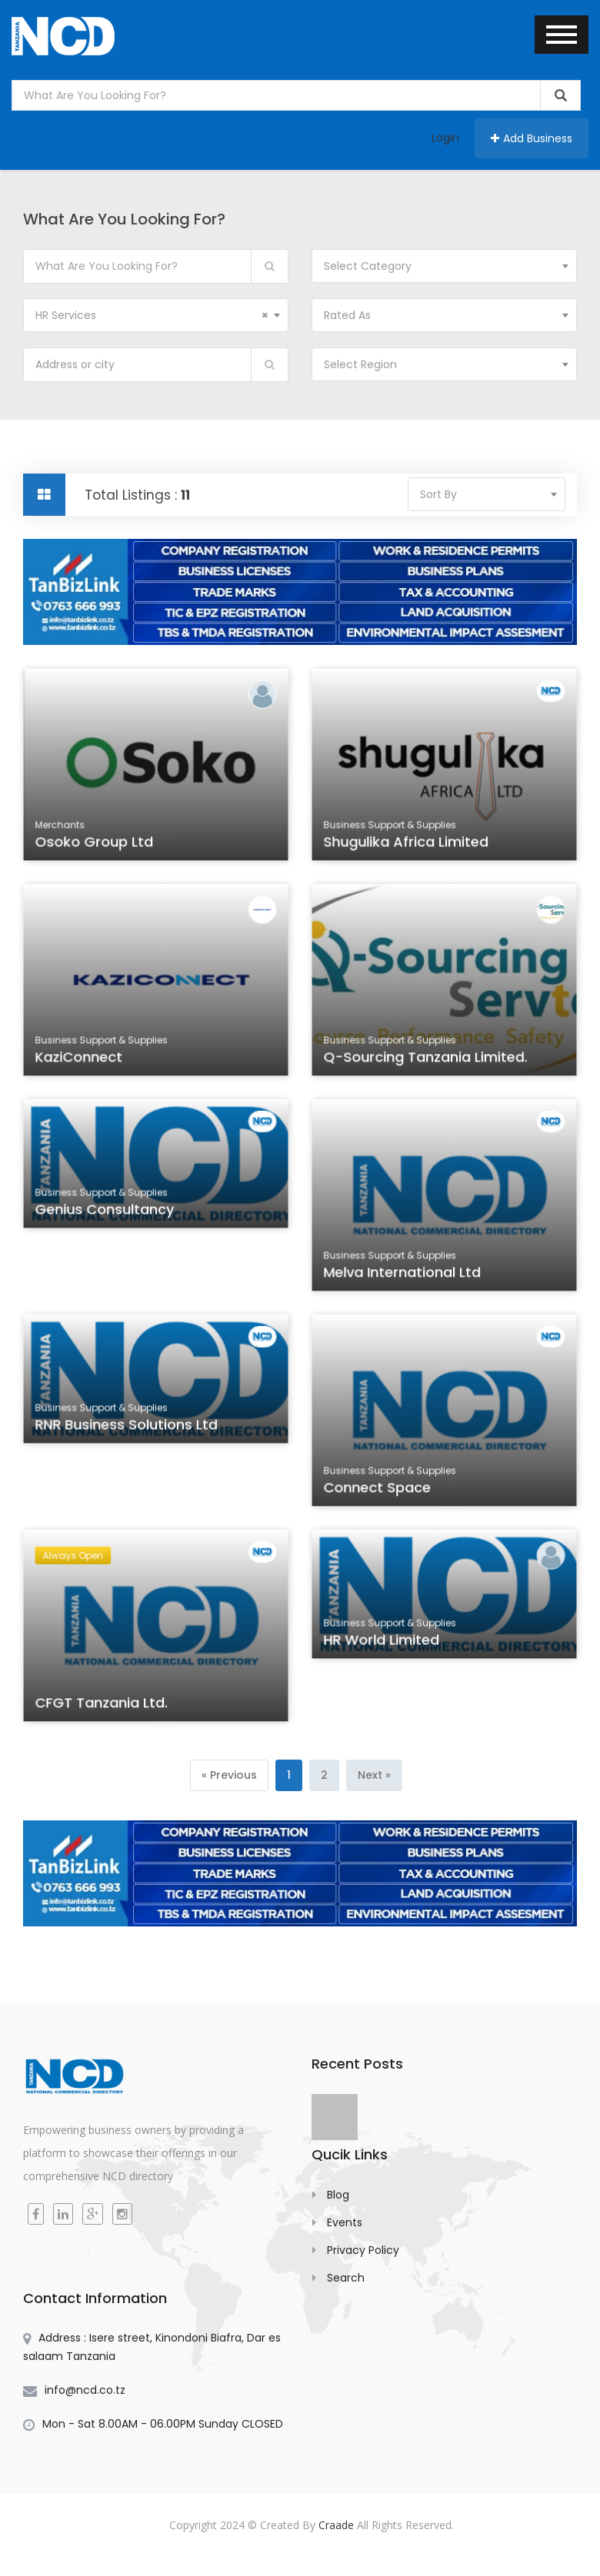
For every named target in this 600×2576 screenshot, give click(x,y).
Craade (336, 2525)
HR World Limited (383, 1643)
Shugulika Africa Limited (407, 844)
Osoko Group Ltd (96, 844)
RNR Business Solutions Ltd (127, 1428)
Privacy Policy (363, 2250)
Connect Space (380, 1490)
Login (445, 137)
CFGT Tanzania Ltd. (103, 1705)
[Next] (374, 1775)
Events (344, 2222)
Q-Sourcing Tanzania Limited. (426, 1059)
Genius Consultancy (106, 1213)
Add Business (531, 138)
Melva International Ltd (403, 1274)
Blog (338, 2194)
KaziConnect (81, 1059)
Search (346, 2277)
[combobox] (444, 266)
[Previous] (229, 1775)
